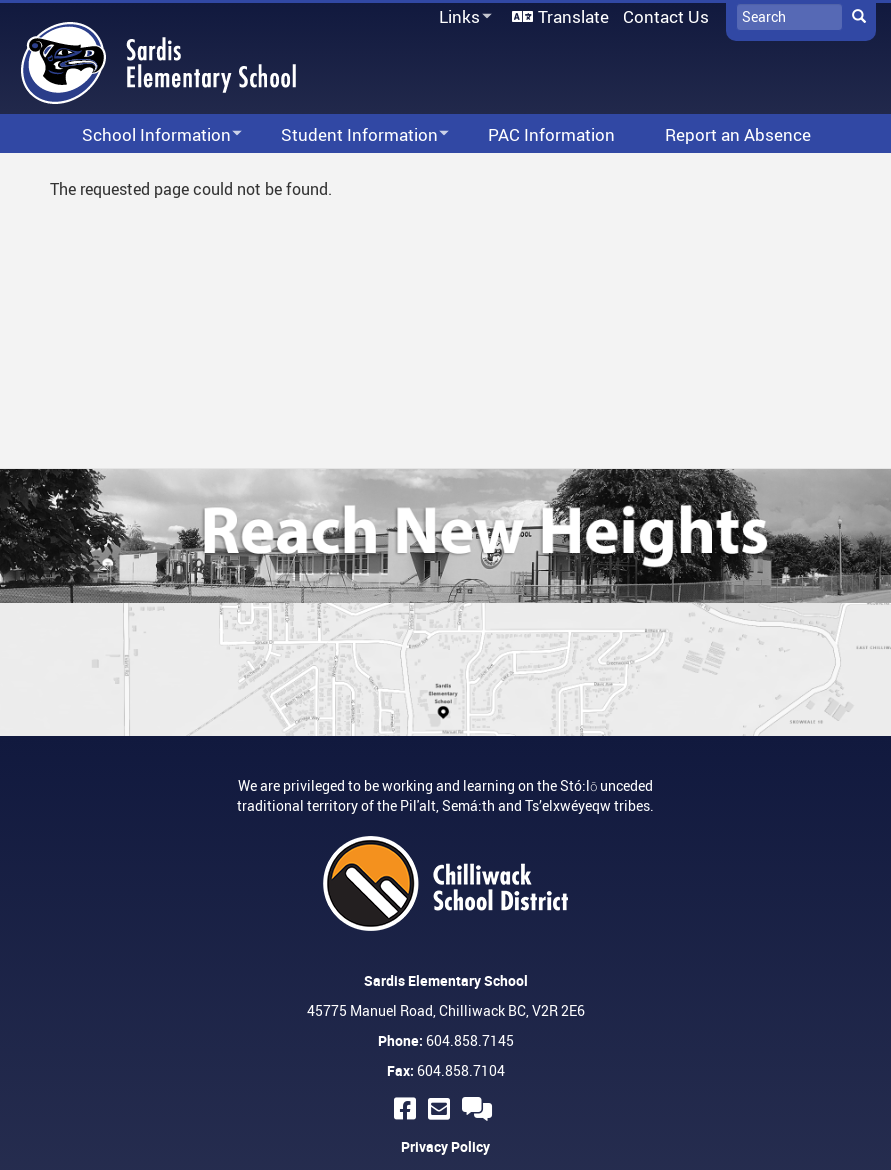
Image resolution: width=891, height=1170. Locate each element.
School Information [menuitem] (149, 135)
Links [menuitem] (462, 17)
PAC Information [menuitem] (551, 134)
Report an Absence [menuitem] (738, 134)
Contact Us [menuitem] (666, 16)
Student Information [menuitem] (352, 135)
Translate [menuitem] (573, 16)
